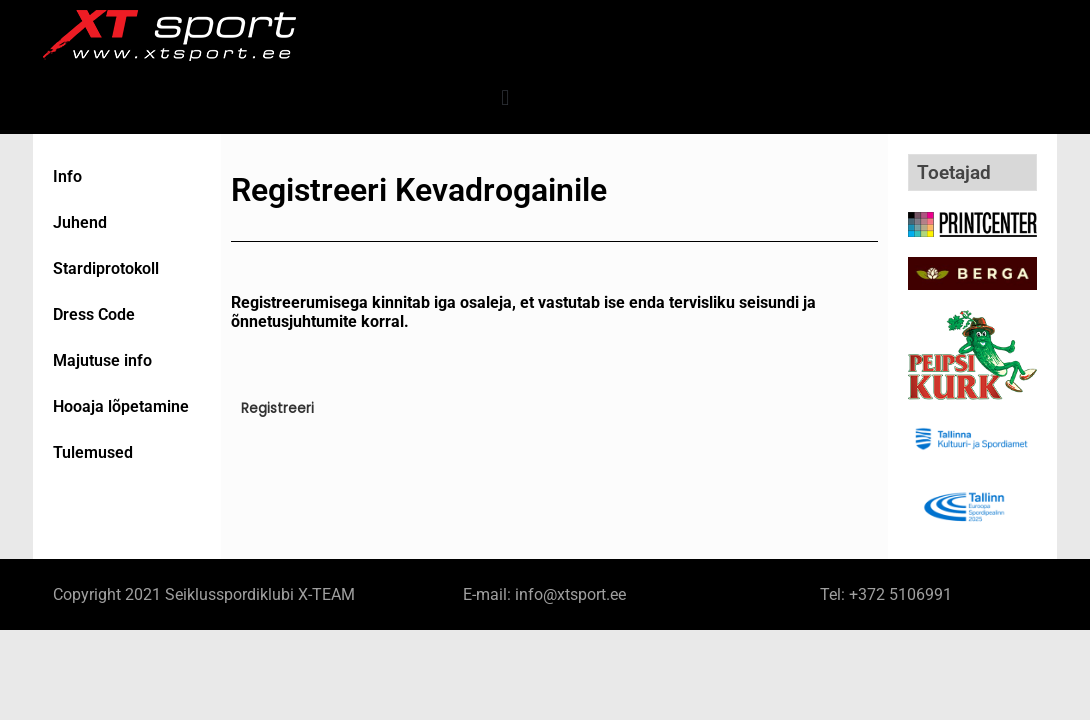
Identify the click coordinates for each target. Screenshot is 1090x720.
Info (67, 176)
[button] (505, 97)
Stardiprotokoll (106, 268)
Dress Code (94, 314)
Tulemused (93, 452)
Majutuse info (102, 360)
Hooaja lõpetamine (121, 406)
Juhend (80, 222)
